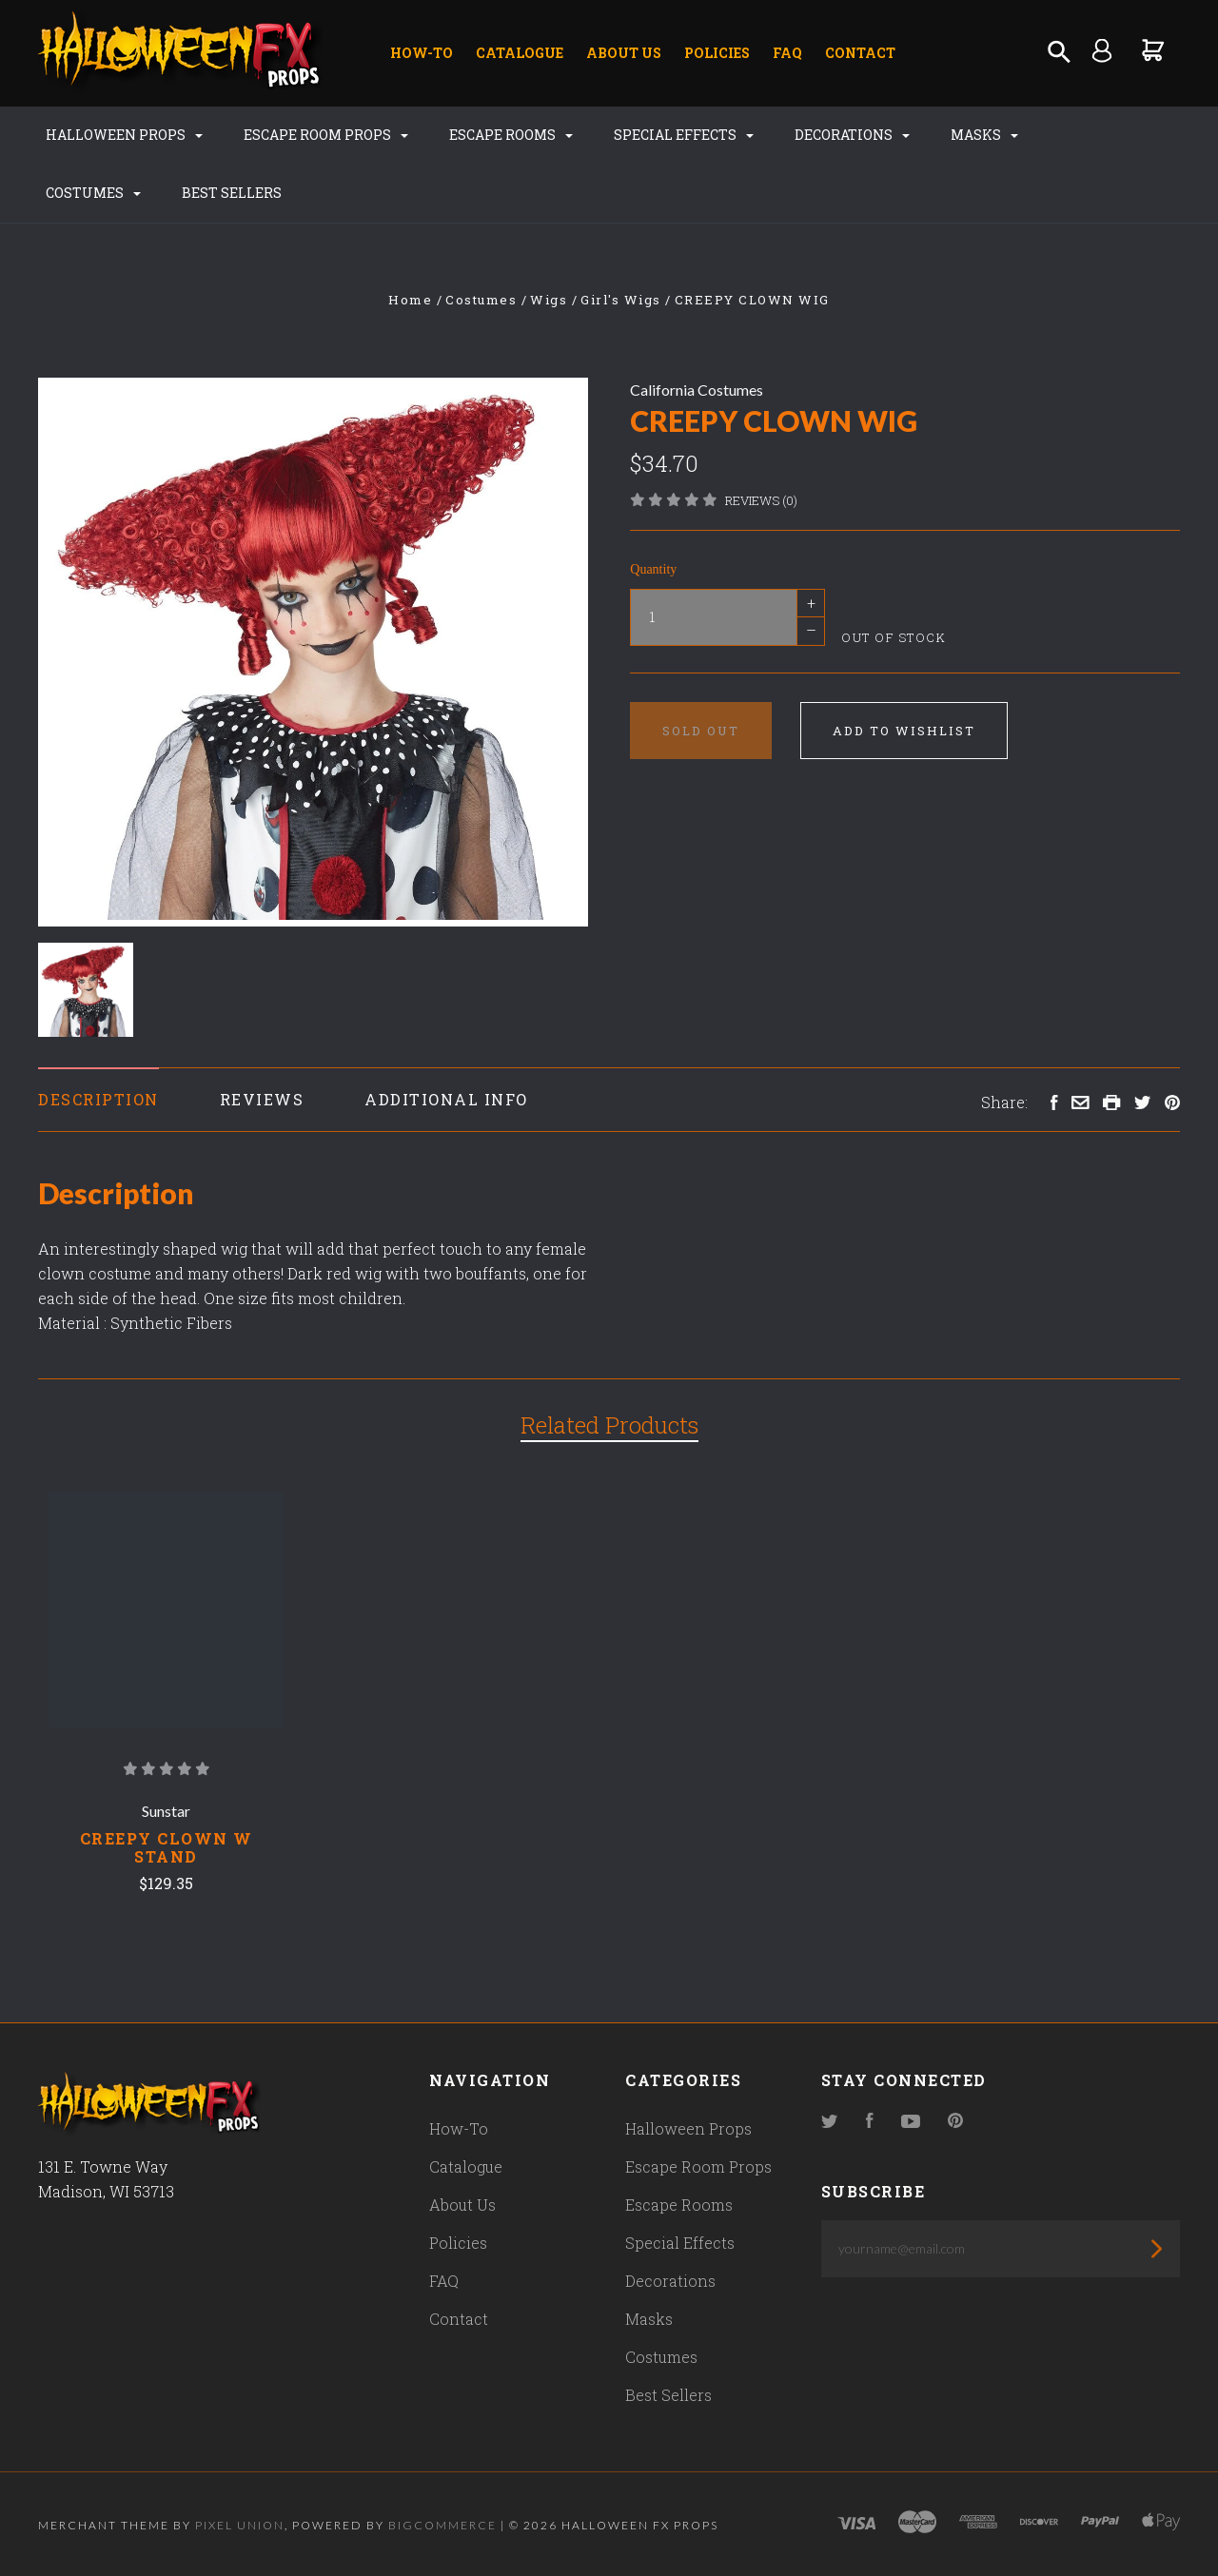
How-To (421, 53)
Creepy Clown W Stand (166, 1847)
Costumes (93, 193)
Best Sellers (232, 193)
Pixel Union (240, 2525)
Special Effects (684, 135)
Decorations (852, 135)
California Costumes (696, 390)
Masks (984, 135)
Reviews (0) (761, 500)
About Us (623, 53)
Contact (860, 53)
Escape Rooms (511, 135)
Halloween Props (124, 135)
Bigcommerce (442, 2525)
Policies (717, 53)
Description (98, 1099)
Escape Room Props (326, 135)
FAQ (787, 53)
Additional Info (446, 1099)
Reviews (262, 1099)
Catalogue (519, 53)
